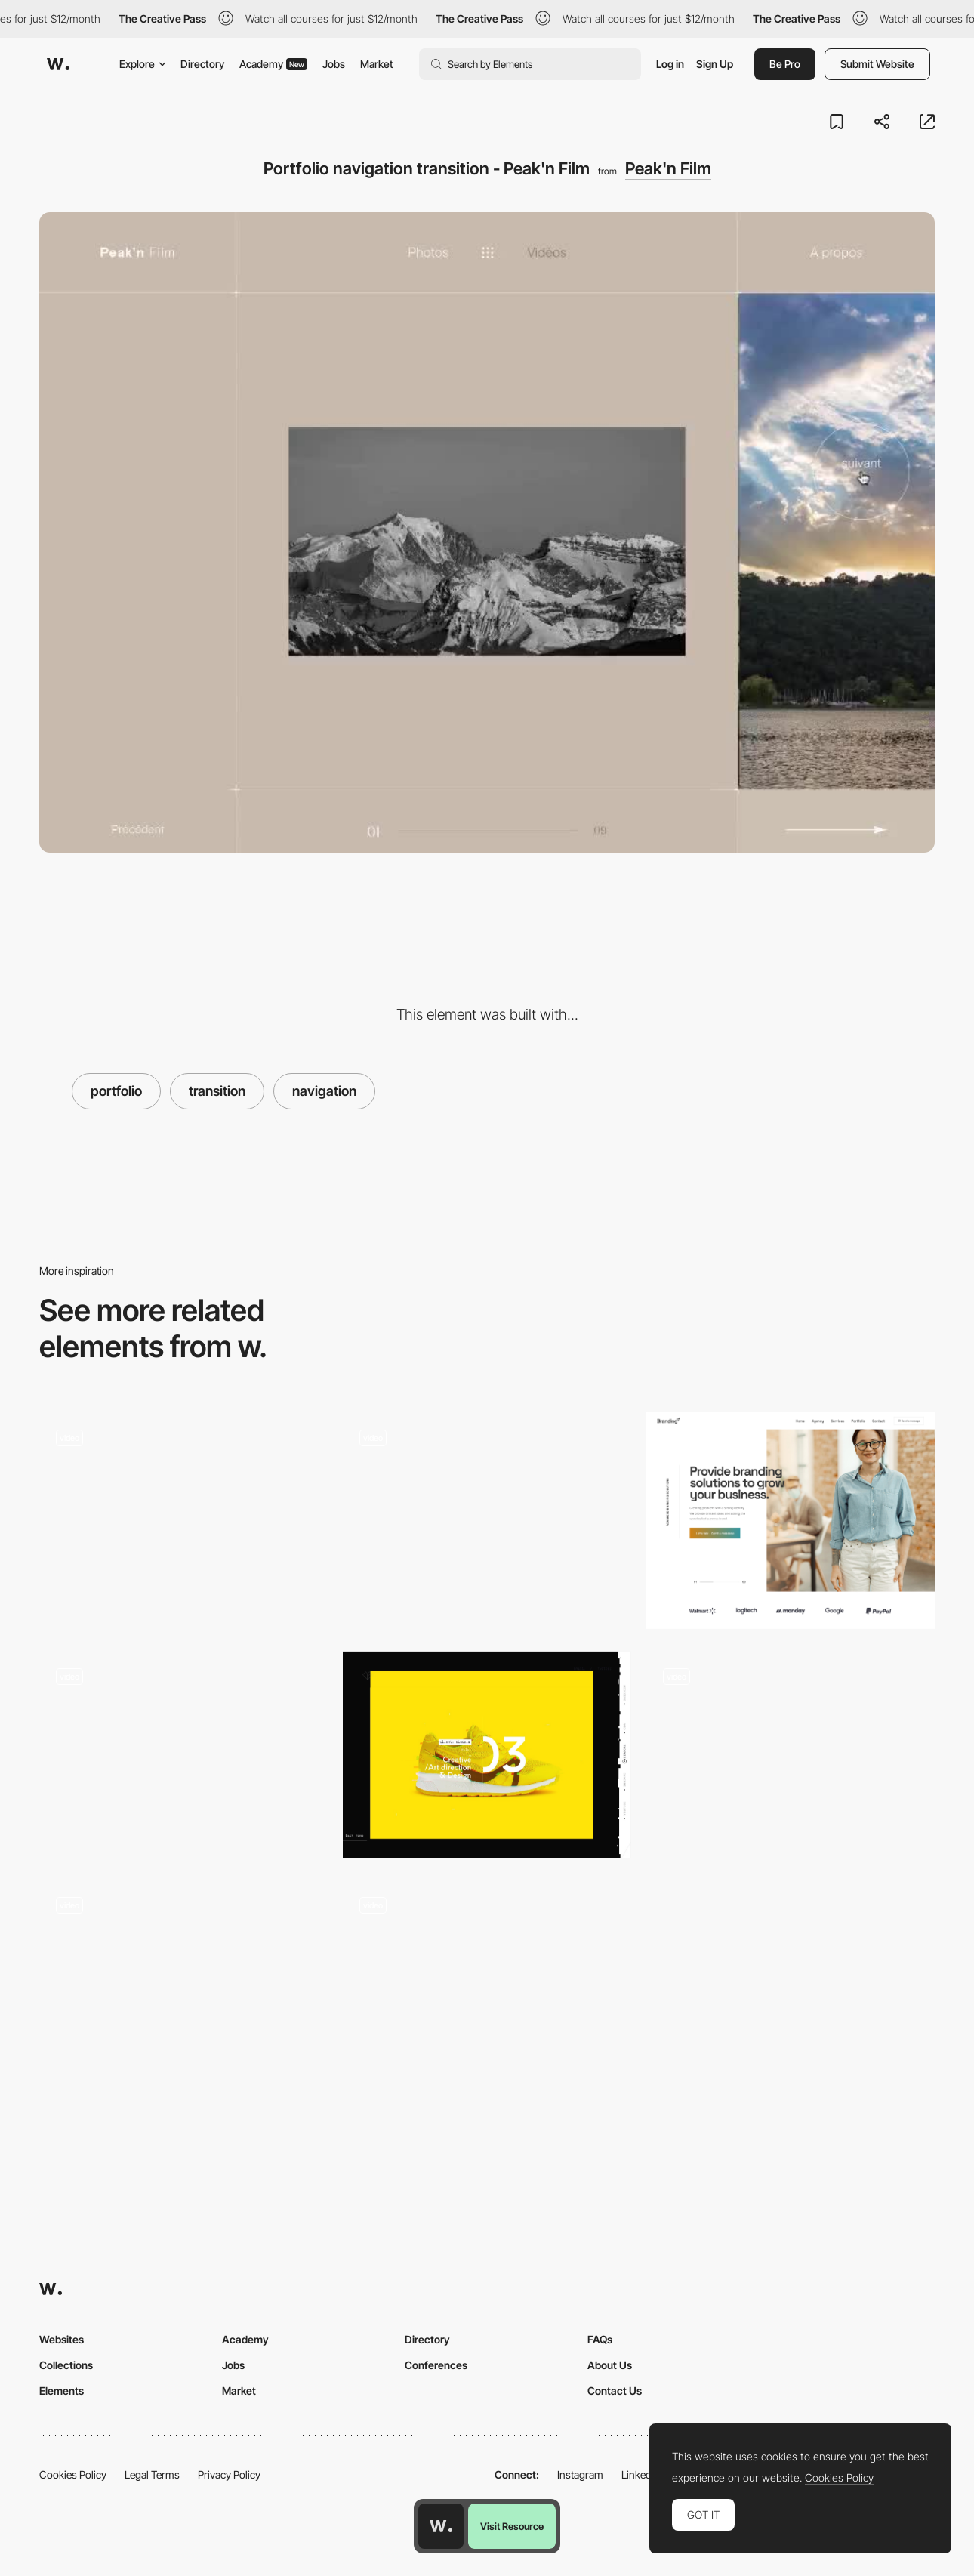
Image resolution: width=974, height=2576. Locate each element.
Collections (66, 2365)
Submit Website (877, 63)
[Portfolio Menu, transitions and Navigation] (487, 1988)
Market (376, 63)
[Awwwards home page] (441, 2526)
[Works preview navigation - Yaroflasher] (183, 1515)
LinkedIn (640, 2474)
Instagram (580, 2474)
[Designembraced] (487, 1755)
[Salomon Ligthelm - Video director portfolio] (790, 1755)
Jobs (333, 63)
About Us (609, 2365)
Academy (273, 63)
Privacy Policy (229, 2474)
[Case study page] (183, 1988)
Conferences (436, 2365)
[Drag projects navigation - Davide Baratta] (487, 1515)
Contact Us (614, 2390)
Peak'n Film (668, 168)
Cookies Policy (72, 2474)
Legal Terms (152, 2474)
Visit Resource (512, 2526)
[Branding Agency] (790, 1520)
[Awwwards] (58, 64)
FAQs (599, 2339)
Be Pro (784, 63)
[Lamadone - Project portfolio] (183, 1755)
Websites (61, 2339)
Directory (202, 63)
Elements (61, 2390)
